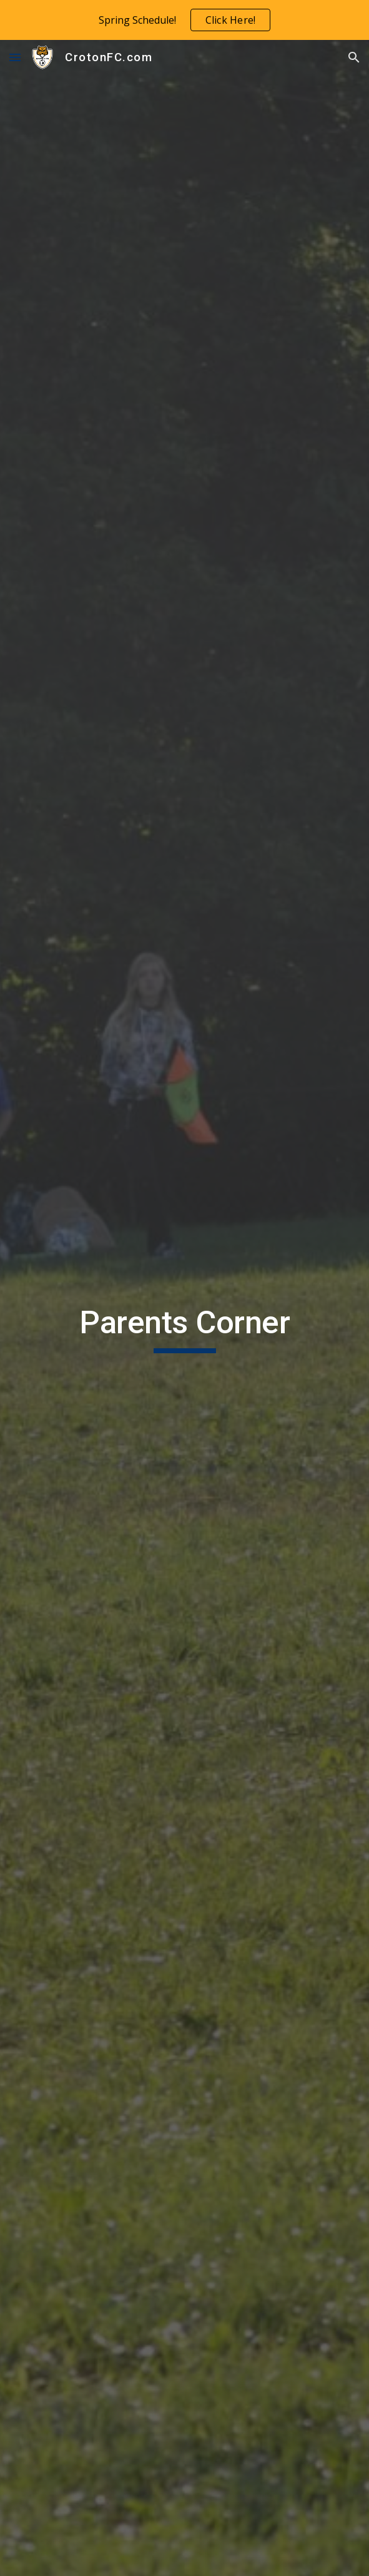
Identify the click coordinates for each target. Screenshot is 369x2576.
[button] (15, 57)
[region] (184, 20)
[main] (184, 1328)
